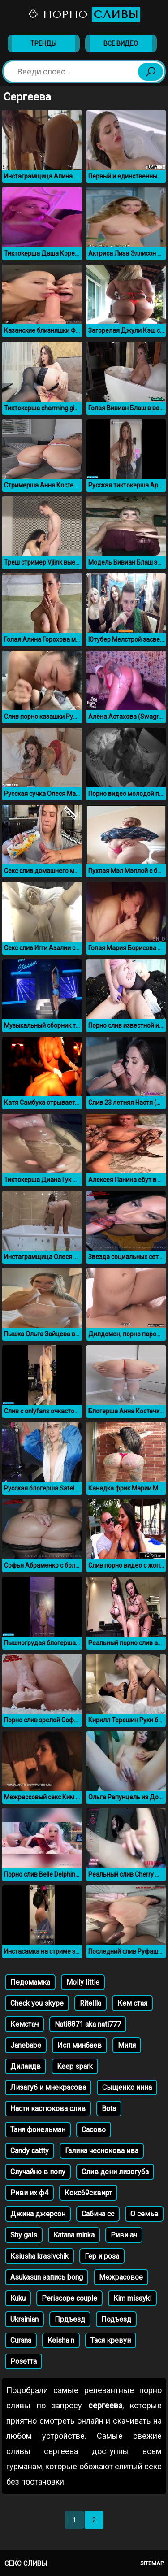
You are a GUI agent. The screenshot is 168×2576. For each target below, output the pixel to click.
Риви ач (124, 2235)
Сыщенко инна (127, 2087)
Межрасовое (121, 2277)
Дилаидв (25, 2066)
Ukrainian (24, 2319)
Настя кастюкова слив (48, 2108)
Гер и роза (102, 2256)
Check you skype (37, 2003)
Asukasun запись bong (46, 2277)
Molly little (82, 1982)
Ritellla (90, 2003)
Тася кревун (110, 2340)
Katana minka (74, 2235)
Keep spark (75, 2066)
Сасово (94, 2129)
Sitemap (152, 2563)
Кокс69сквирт (88, 2193)
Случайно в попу (37, 2172)
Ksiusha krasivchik (39, 2256)
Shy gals (23, 2235)
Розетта (23, 2361)
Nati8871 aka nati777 (88, 2024)
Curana (20, 2340)
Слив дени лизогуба (115, 2172)
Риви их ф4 (29, 2193)
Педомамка (30, 1982)
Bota (109, 2108)
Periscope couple (69, 2298)
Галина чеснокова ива (101, 2150)
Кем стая (132, 2003)
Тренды (43, 43)
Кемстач (24, 2024)
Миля (127, 2045)
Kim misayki (132, 2298)
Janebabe (25, 2045)
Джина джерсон (37, 2214)
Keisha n (60, 2340)
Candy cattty (29, 2150)
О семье (144, 2214)
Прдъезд (70, 2319)
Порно (84, 14)
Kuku (18, 2298)
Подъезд (116, 2319)
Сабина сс (98, 2214)
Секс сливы (25, 2563)
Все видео (120, 43)
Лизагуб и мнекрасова (48, 2087)
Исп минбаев (79, 2045)
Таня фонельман (37, 2129)
